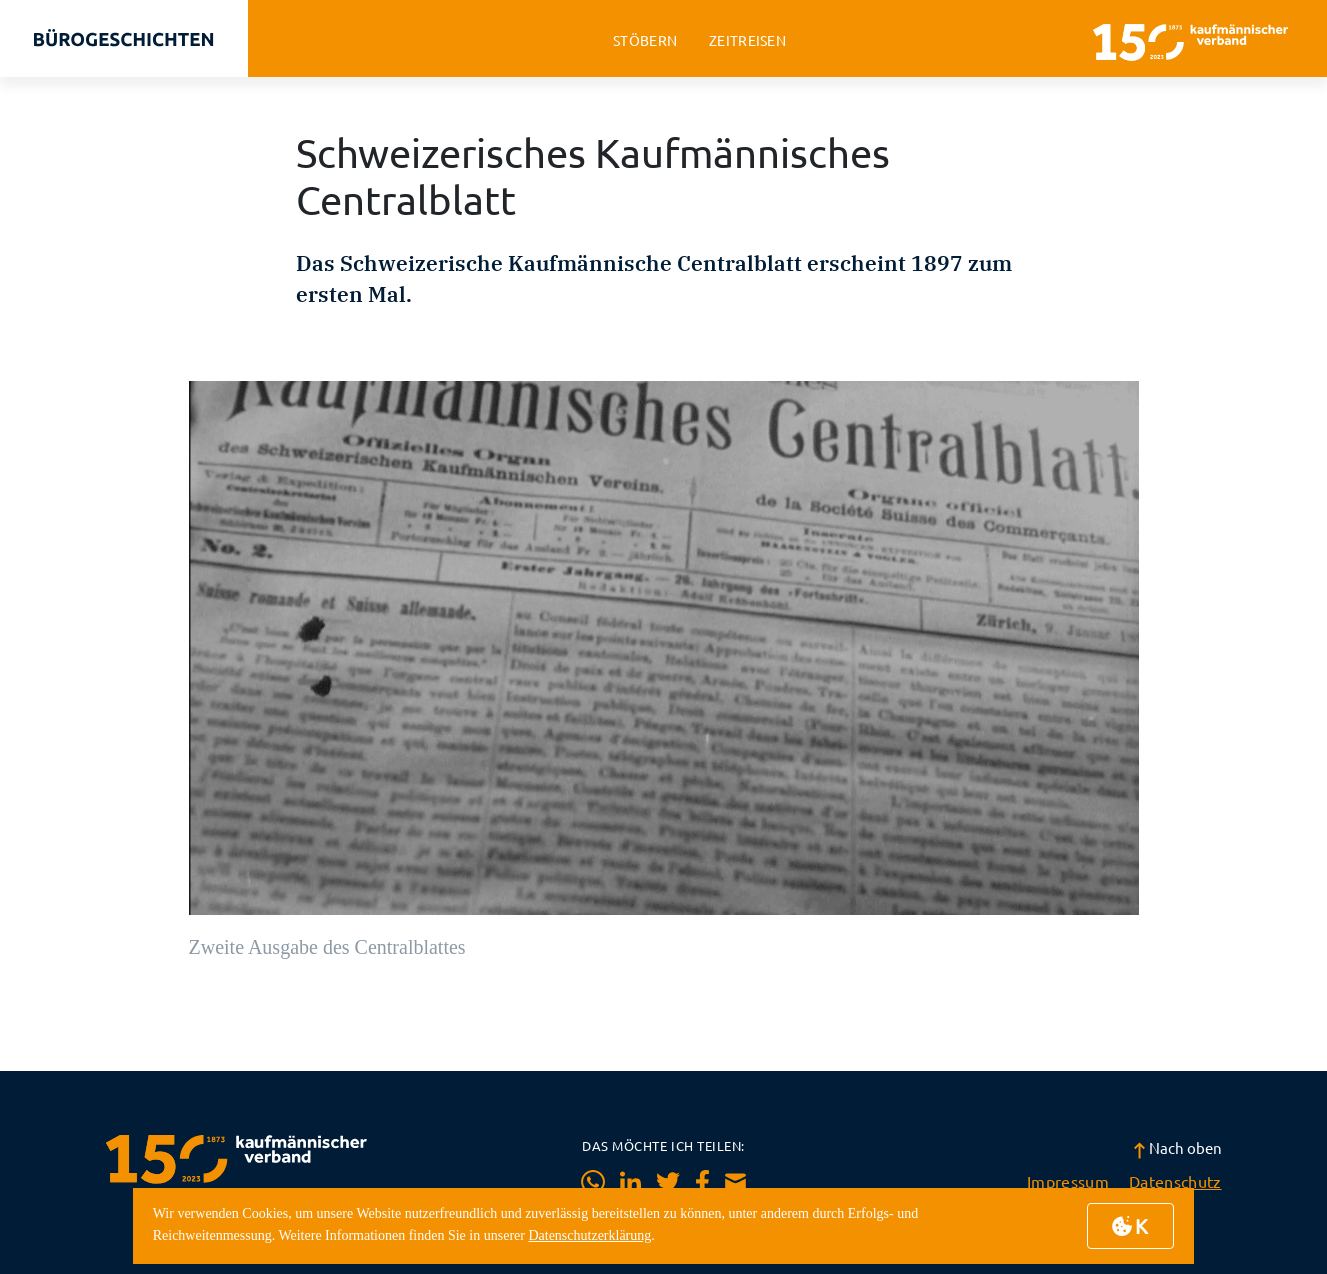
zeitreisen (747, 40)
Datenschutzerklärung (589, 1235)
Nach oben (1177, 1147)
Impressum (1068, 1181)
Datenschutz (1175, 1181)
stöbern (645, 40)
